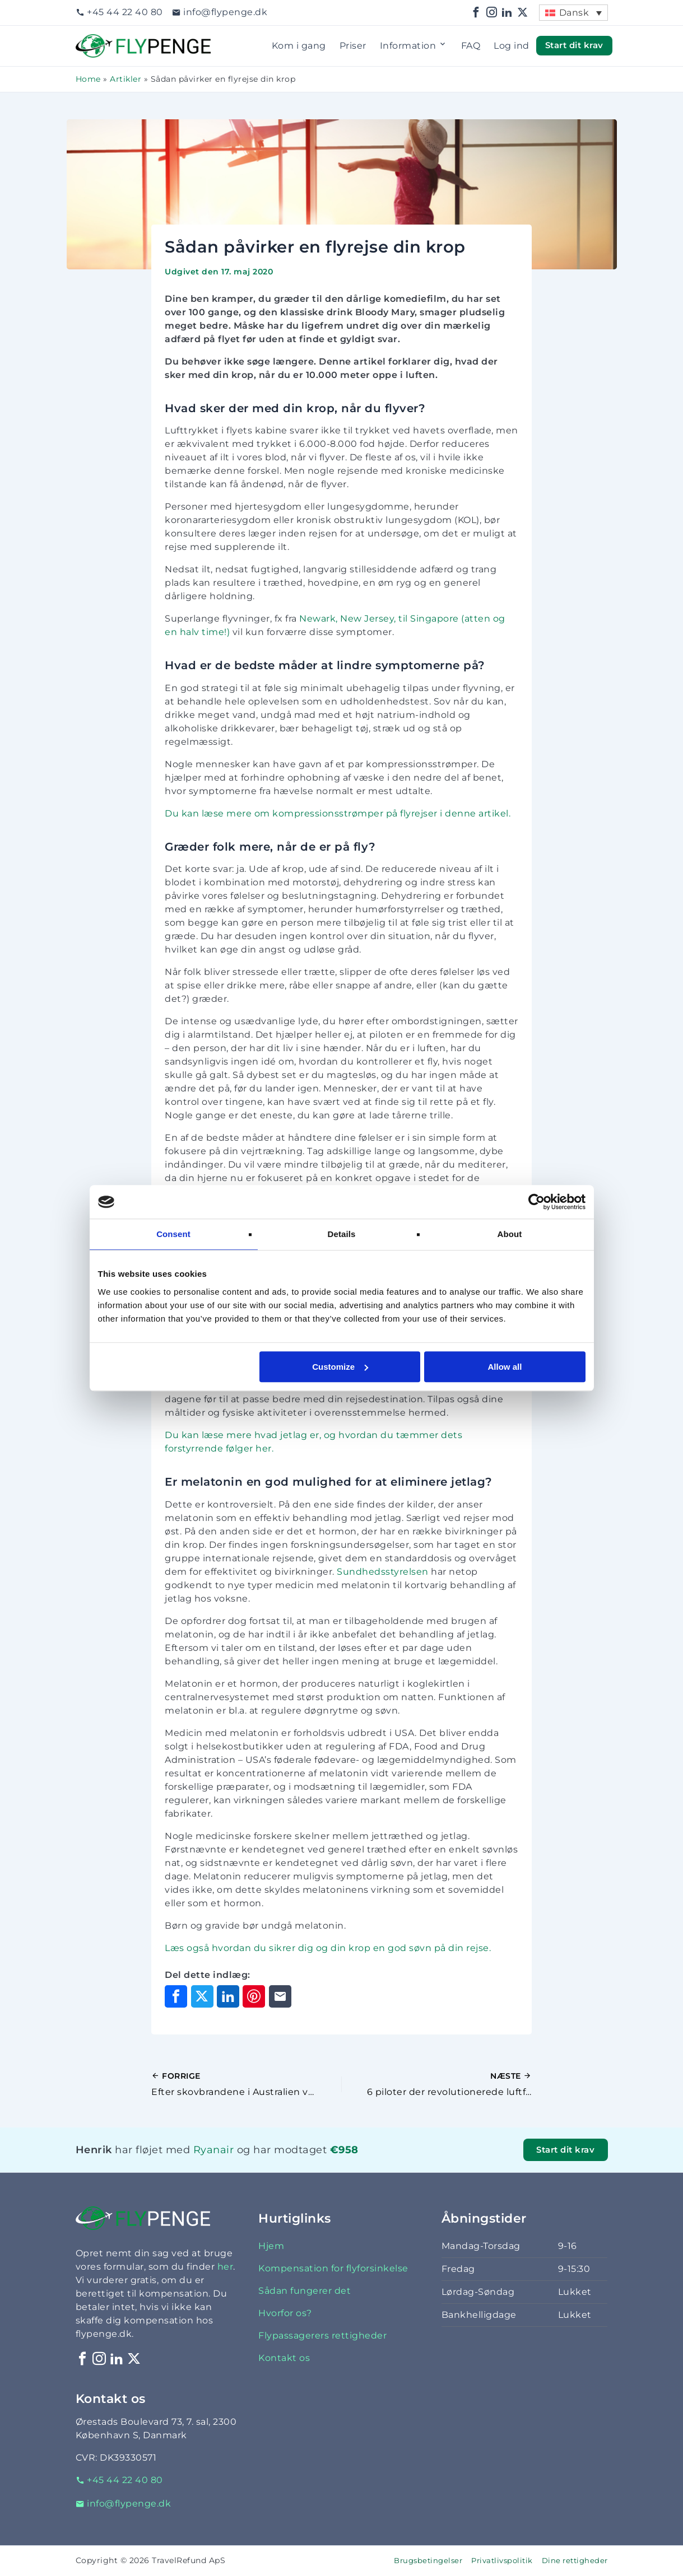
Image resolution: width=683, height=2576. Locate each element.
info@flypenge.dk (220, 12)
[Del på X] (202, 1996)
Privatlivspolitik (502, 2560)
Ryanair (213, 2149)
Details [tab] (342, 1234)
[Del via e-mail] (280, 1996)
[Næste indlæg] (437, 2084)
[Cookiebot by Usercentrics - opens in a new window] (536, 1201)
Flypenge (98, 40)
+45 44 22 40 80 (119, 12)
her (225, 2266)
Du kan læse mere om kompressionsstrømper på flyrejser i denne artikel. (337, 813)
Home (88, 79)
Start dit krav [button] (574, 45)
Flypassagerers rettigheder (322, 2335)
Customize (340, 1366)
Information (414, 46)
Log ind (511, 45)
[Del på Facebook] (176, 1996)
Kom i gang (299, 45)
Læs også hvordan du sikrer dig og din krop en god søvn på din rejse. (328, 1948)
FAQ (471, 45)
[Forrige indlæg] (246, 2084)
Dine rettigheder (575, 2560)
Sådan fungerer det (304, 2290)
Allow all (505, 1366)
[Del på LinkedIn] (228, 1996)
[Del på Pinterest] (254, 1996)
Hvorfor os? (285, 2313)
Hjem (271, 2246)
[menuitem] (573, 12)
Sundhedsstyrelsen (384, 1571)
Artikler (125, 79)
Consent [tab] (173, 1234)
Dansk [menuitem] (574, 12)
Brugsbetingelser (428, 2560)
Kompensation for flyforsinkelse (333, 2268)
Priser (353, 45)
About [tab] (510, 1234)
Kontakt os (284, 2358)
